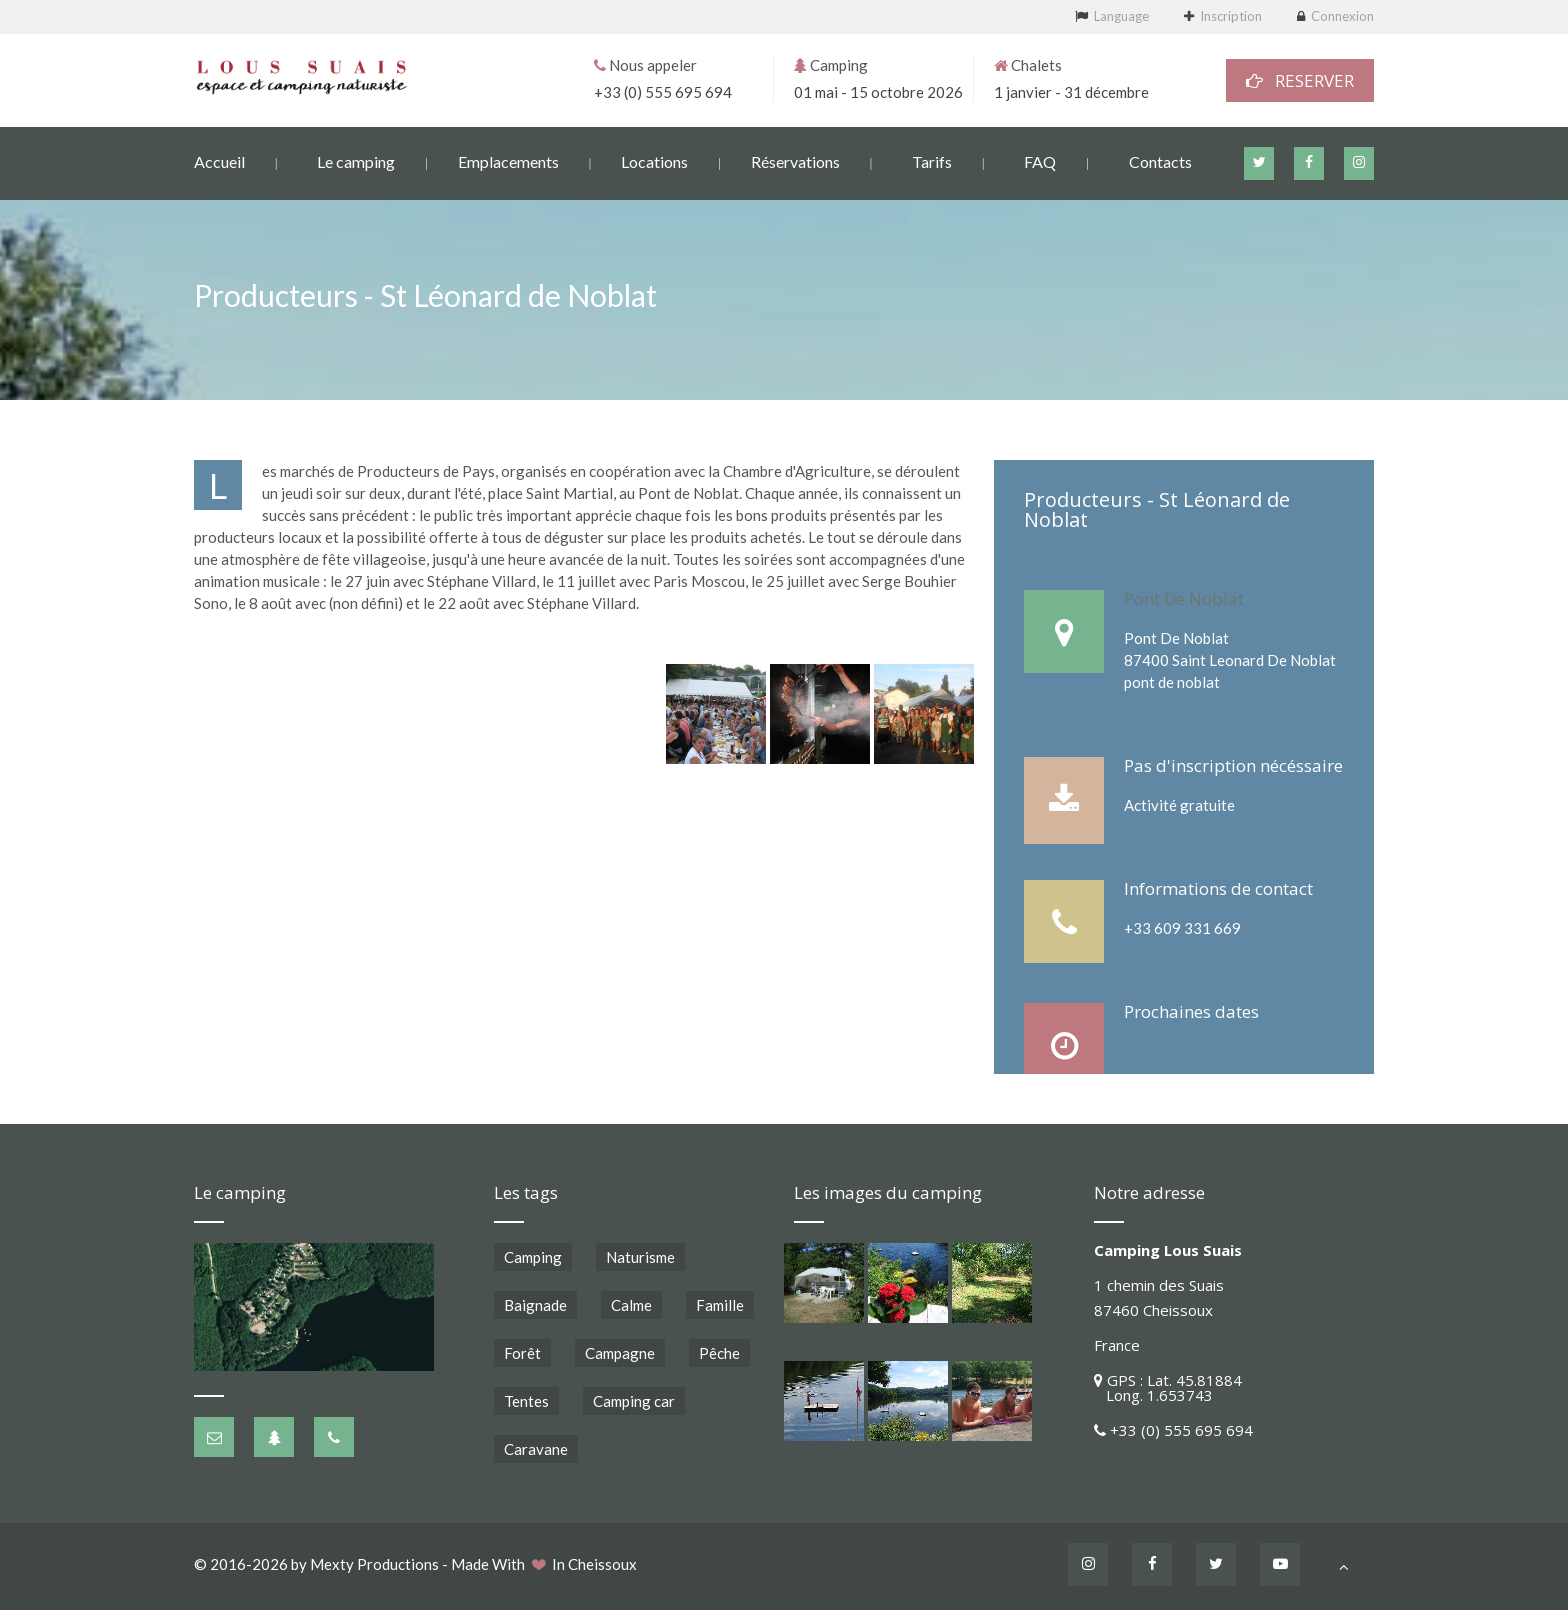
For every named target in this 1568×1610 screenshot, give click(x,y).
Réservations (795, 160)
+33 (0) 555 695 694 (663, 91)
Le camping (356, 160)
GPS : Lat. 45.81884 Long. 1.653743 (1168, 1387)
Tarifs (932, 160)
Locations (654, 160)
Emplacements (508, 160)
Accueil (219, 160)
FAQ (1040, 160)
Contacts (1160, 160)
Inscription (1231, 16)
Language (1121, 16)
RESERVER (1300, 79)
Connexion (1342, 16)
